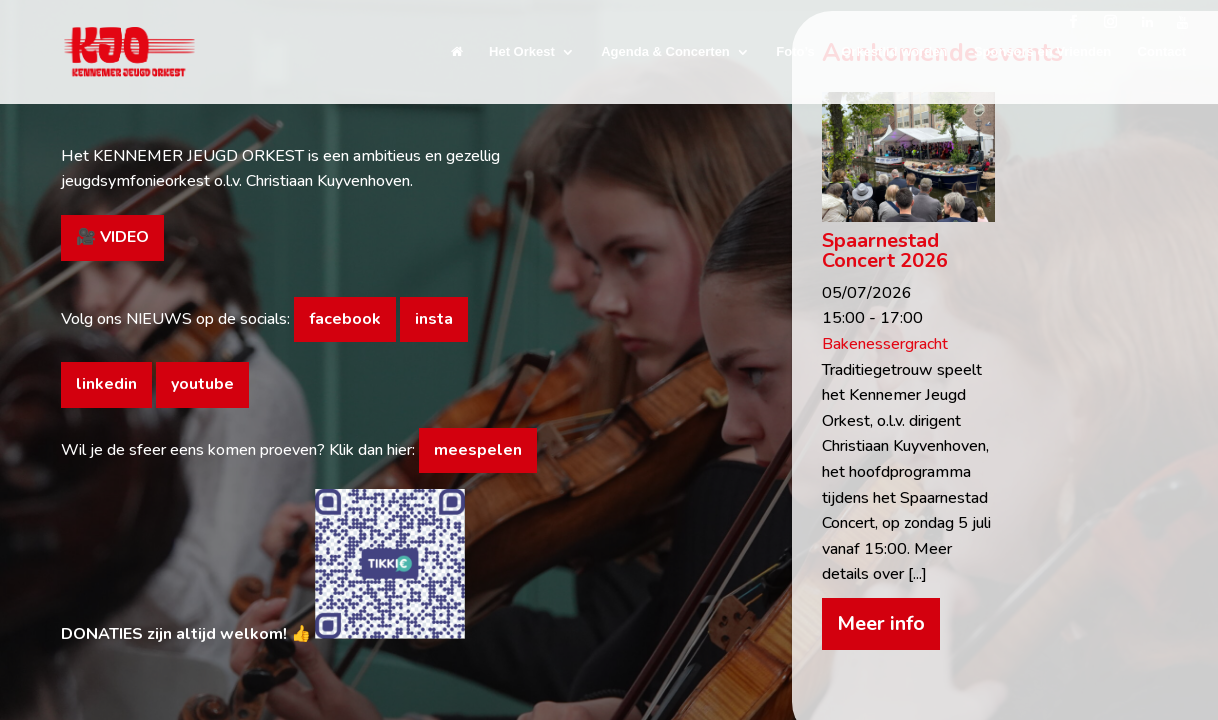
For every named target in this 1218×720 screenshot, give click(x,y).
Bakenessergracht (885, 344)
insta (434, 319)
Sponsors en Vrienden (1042, 52)
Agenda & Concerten (665, 52)
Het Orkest (522, 52)
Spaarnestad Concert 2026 (885, 250)
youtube (202, 384)
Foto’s (795, 52)
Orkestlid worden (894, 52)
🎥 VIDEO (112, 237)
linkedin (106, 384)
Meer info (881, 623)
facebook (345, 319)
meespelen (478, 450)
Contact (1162, 52)
